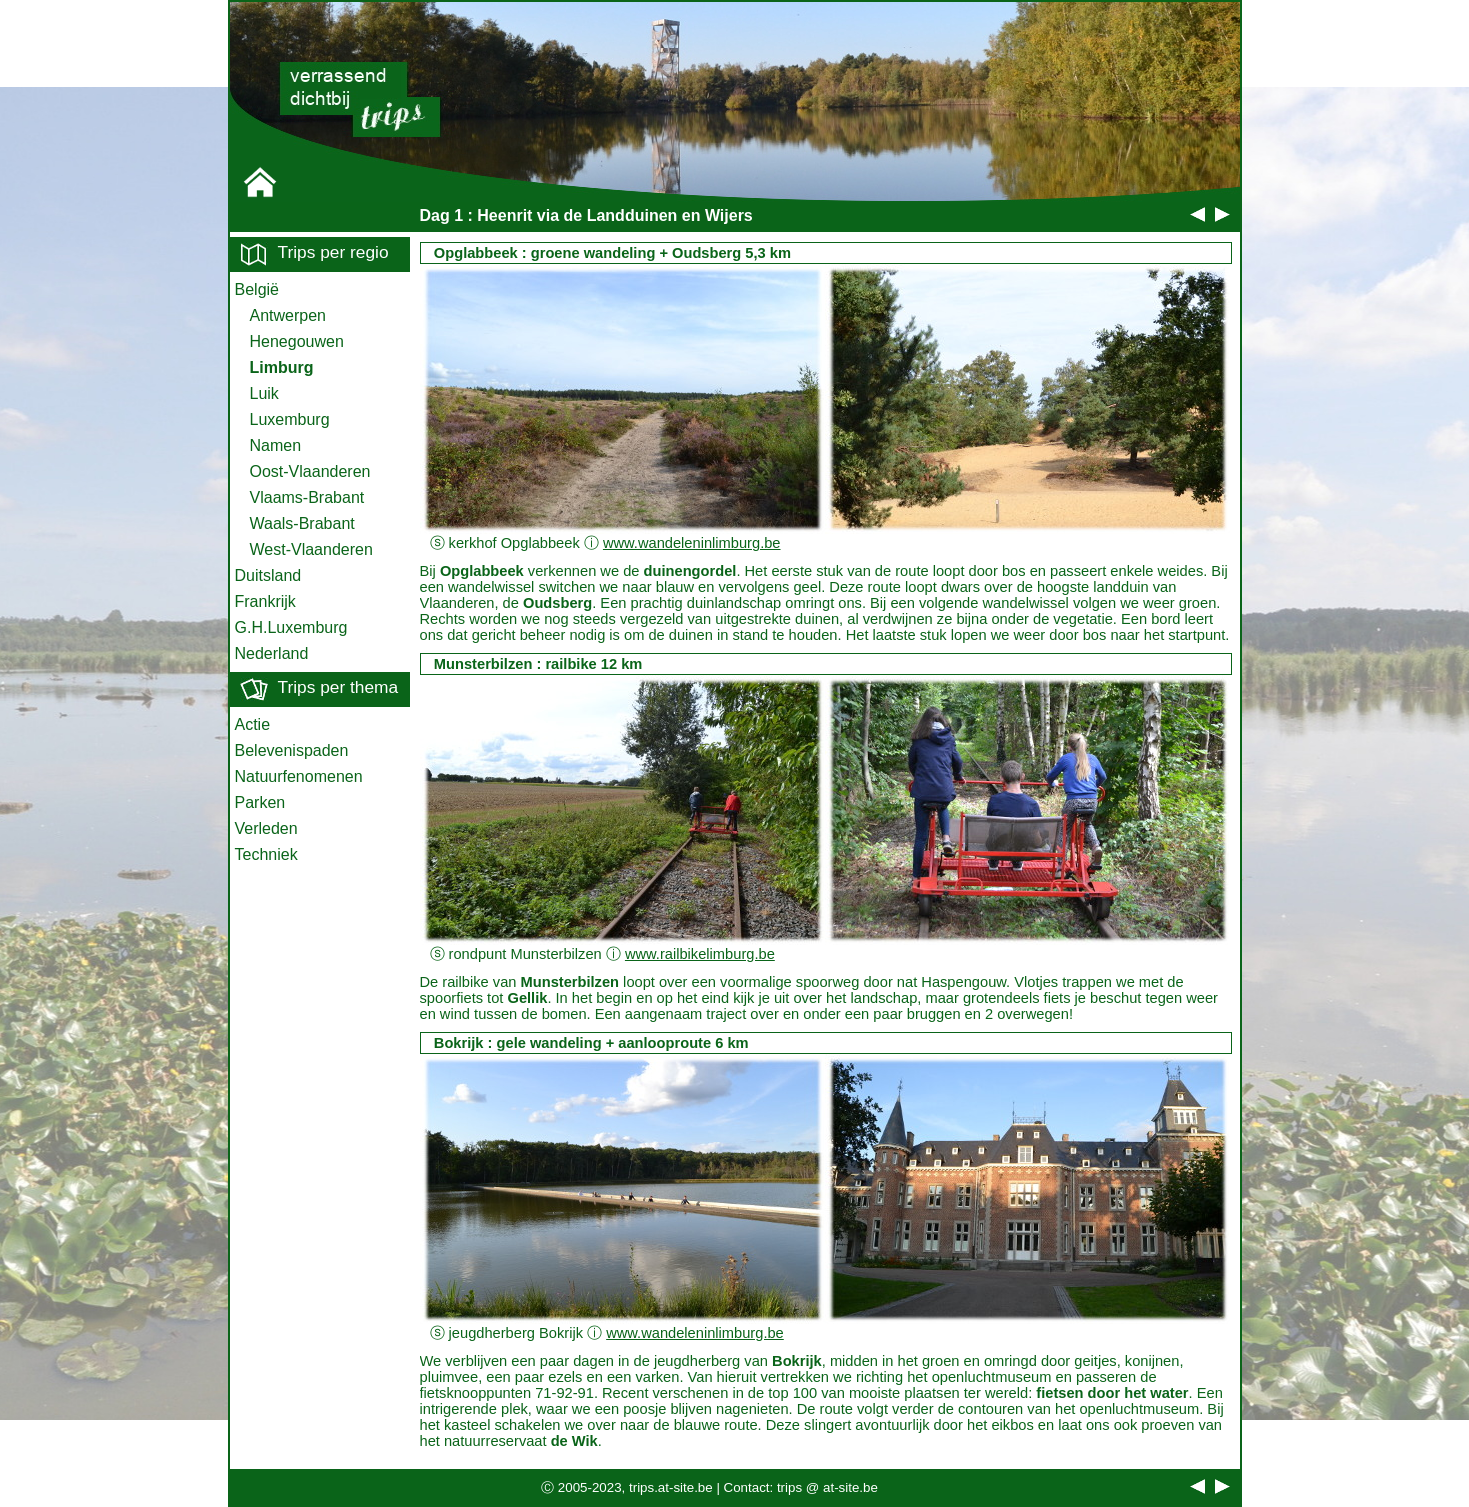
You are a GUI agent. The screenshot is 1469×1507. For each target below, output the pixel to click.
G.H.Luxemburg (291, 627)
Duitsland (268, 575)
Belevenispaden (292, 750)
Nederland (272, 653)
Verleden (266, 828)
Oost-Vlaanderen (310, 471)
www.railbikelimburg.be (700, 954)
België (257, 289)
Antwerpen (288, 315)
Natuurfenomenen (299, 776)
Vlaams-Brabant (307, 497)
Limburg (282, 367)
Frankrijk (265, 601)
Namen (276, 445)
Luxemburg (290, 419)
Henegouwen (297, 341)
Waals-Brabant (302, 523)
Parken (260, 802)
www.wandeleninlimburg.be (692, 543)
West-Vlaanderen (311, 549)
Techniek (266, 854)
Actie (253, 724)
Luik (264, 393)
